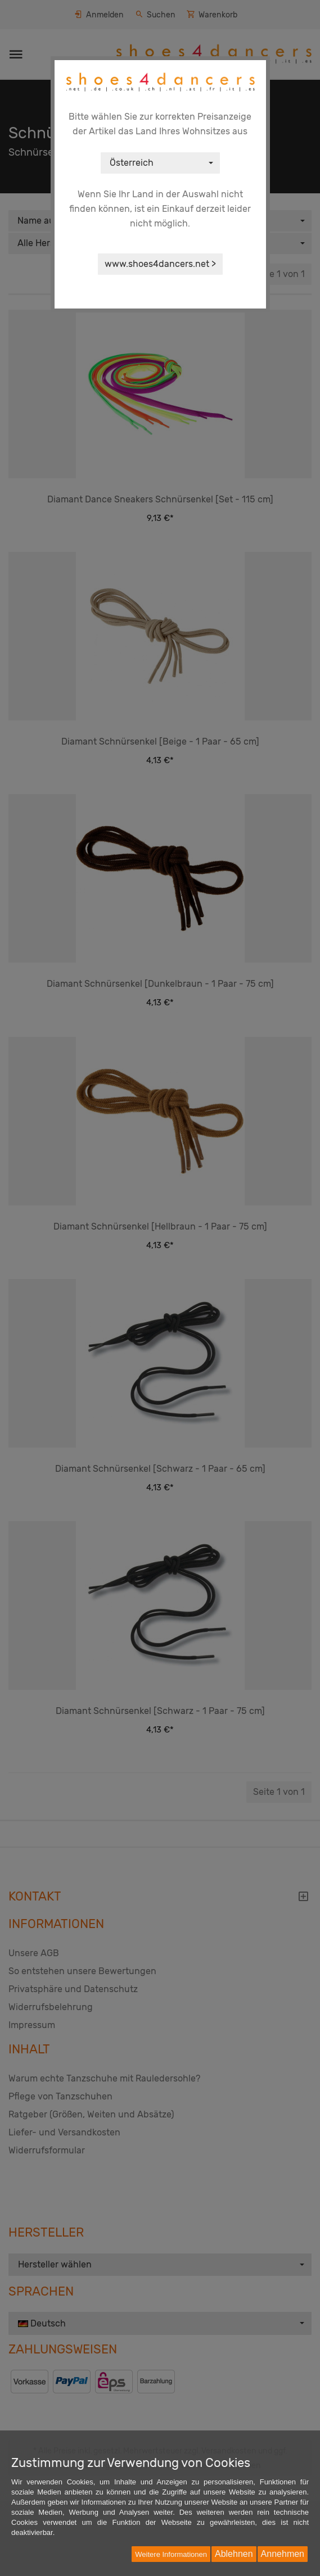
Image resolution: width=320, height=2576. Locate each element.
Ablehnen (234, 2554)
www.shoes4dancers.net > (160, 263)
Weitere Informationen (171, 2554)
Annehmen (282, 2554)
